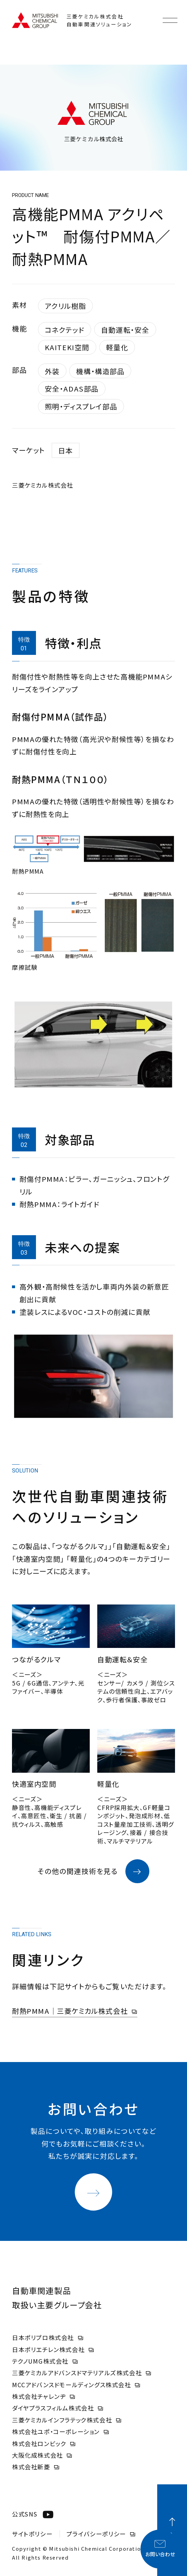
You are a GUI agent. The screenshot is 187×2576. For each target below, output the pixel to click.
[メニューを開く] (170, 20)
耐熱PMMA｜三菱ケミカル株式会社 (74, 2011)
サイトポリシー (32, 2533)
